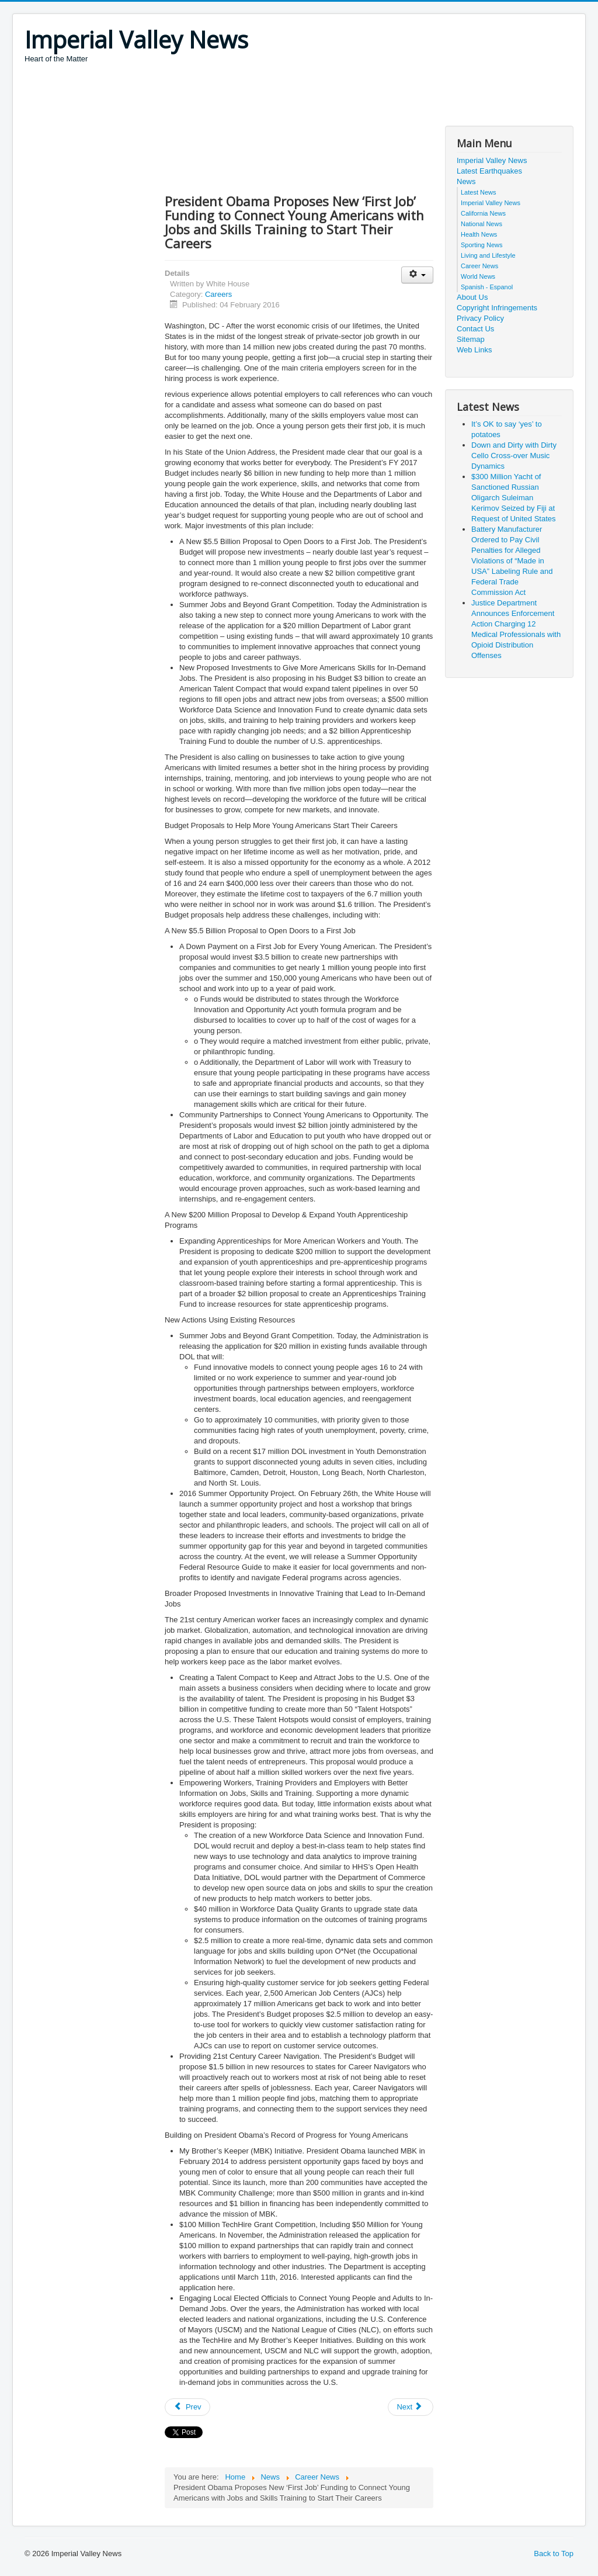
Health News (479, 234)
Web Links (474, 349)
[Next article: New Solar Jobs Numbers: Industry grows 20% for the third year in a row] (410, 2407)
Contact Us (475, 328)
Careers (218, 294)
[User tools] (417, 274)
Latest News (478, 192)
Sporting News (482, 244)
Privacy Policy (480, 318)
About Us (472, 297)
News (466, 181)
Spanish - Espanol (487, 286)
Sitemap (471, 339)
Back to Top (553, 2553)
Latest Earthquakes (489, 171)
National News (481, 223)
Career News (479, 265)
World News (478, 276)
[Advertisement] (237, 96)
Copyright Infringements (497, 307)
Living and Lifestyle (488, 255)
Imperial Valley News (492, 160)
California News (483, 213)
